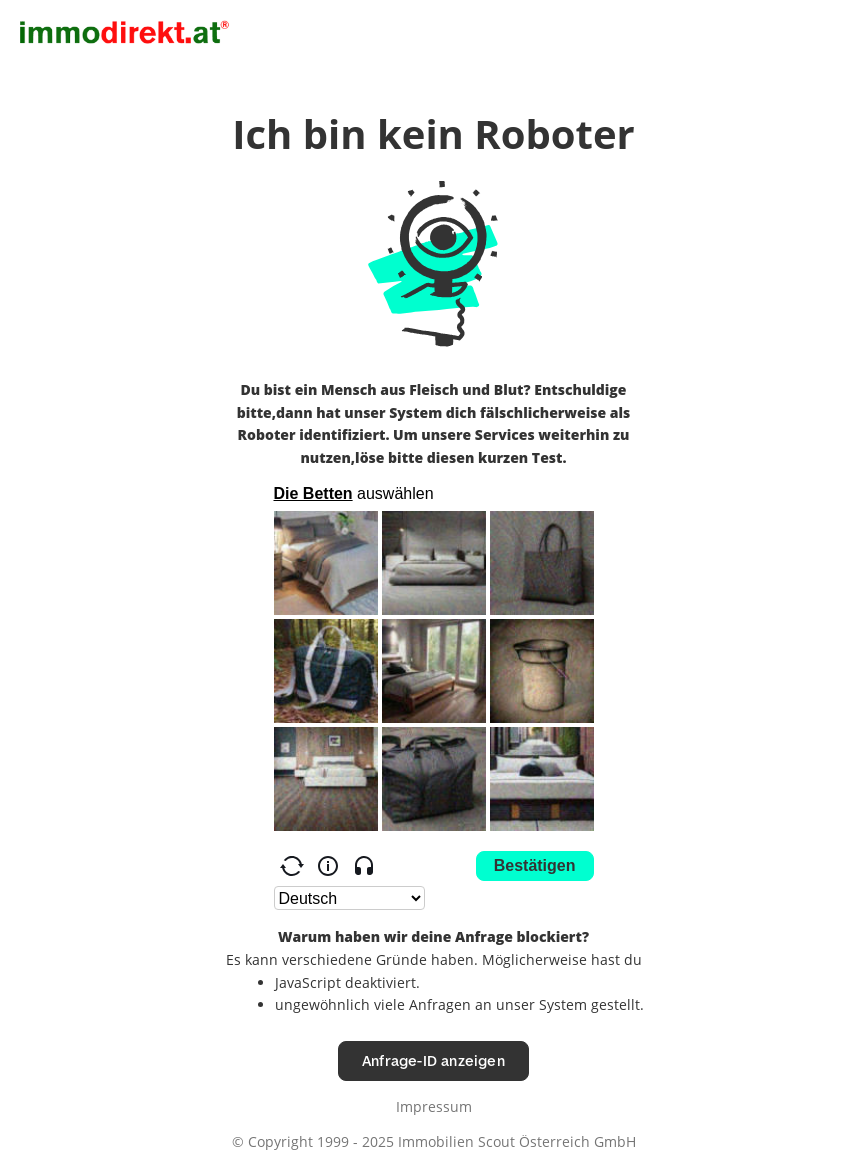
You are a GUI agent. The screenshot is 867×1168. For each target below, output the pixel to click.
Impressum (434, 1106)
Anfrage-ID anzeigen (433, 1060)
